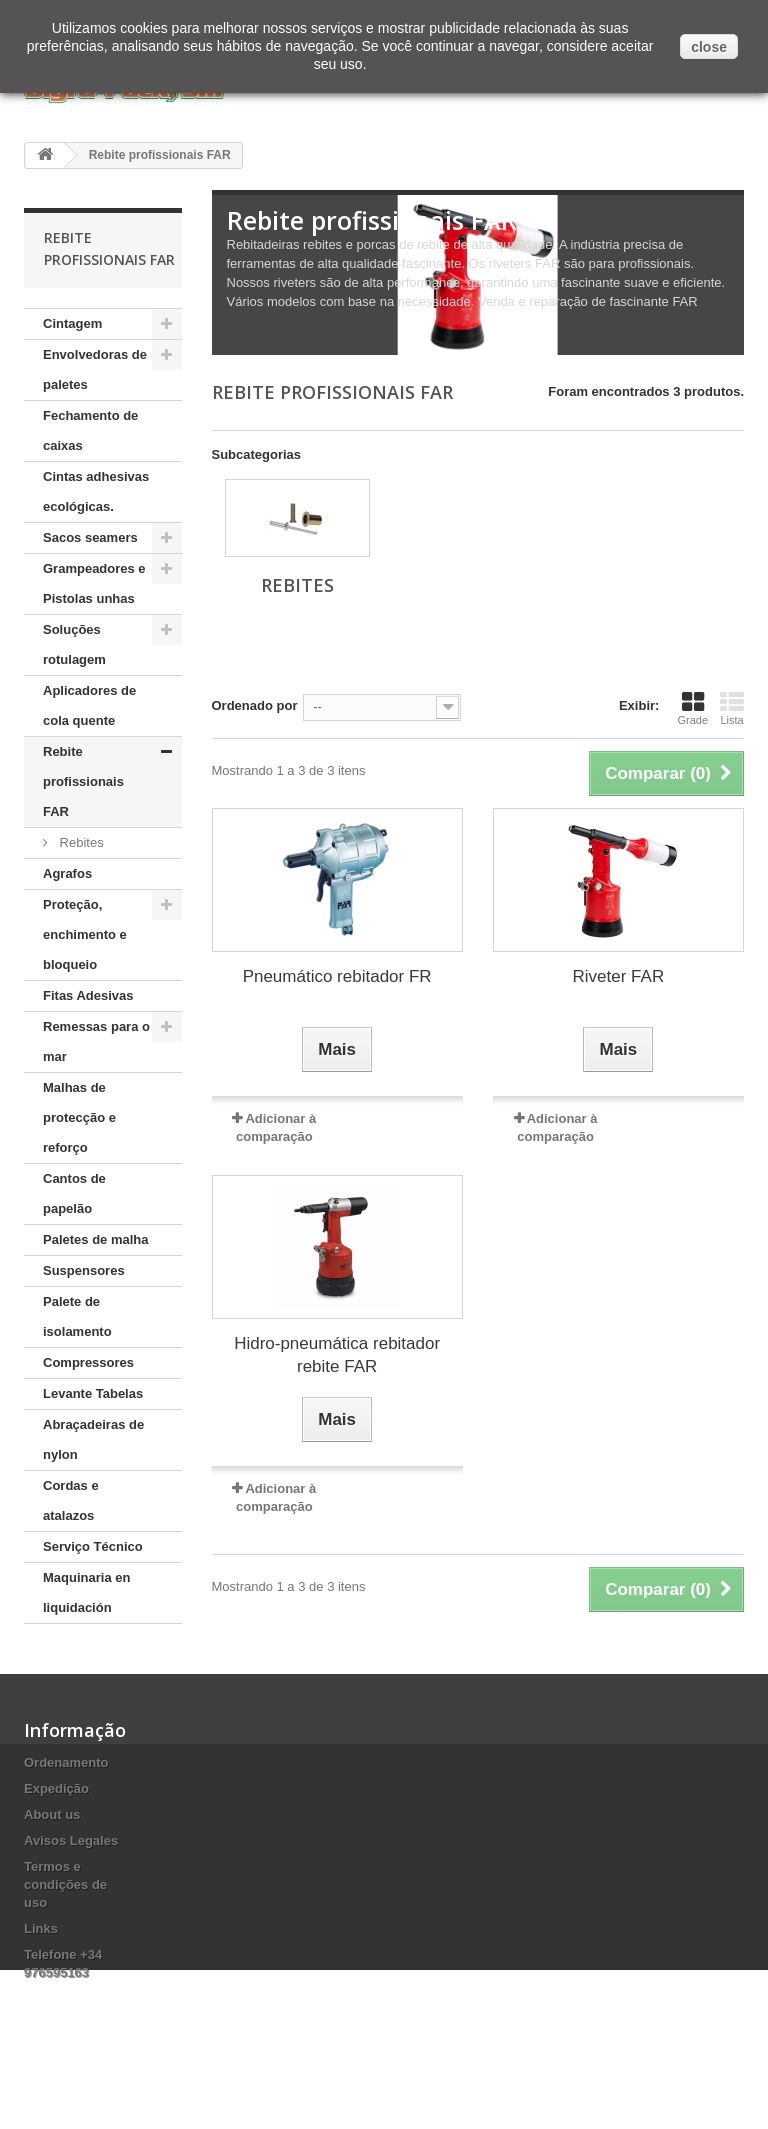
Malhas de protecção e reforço (79, 1117)
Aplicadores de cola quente (89, 705)
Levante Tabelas (93, 1393)
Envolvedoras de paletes (95, 369)
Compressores (88, 1362)
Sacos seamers (90, 537)
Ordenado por (255, 705)
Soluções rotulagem (74, 644)
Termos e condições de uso (65, 1914)
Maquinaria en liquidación (86, 1592)
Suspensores (84, 1270)
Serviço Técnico (93, 1546)
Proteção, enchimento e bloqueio (85, 934)
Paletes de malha (96, 1239)
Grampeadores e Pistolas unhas (94, 583)
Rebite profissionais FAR (83, 781)
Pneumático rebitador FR (337, 976)
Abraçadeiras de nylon (93, 1439)
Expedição (56, 1818)
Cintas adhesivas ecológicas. (96, 491)
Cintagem (72, 323)
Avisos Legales (71, 1870)
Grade (692, 708)
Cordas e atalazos (71, 1500)
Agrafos (67, 873)
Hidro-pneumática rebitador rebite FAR (337, 1355)
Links (41, 1958)
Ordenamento (66, 1792)
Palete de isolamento (77, 1316)
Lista (732, 708)
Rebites (80, 842)
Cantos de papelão (74, 1193)
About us (52, 1844)
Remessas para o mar (96, 1041)
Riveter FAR (619, 976)
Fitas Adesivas (88, 995)
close (709, 47)
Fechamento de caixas (90, 430)
